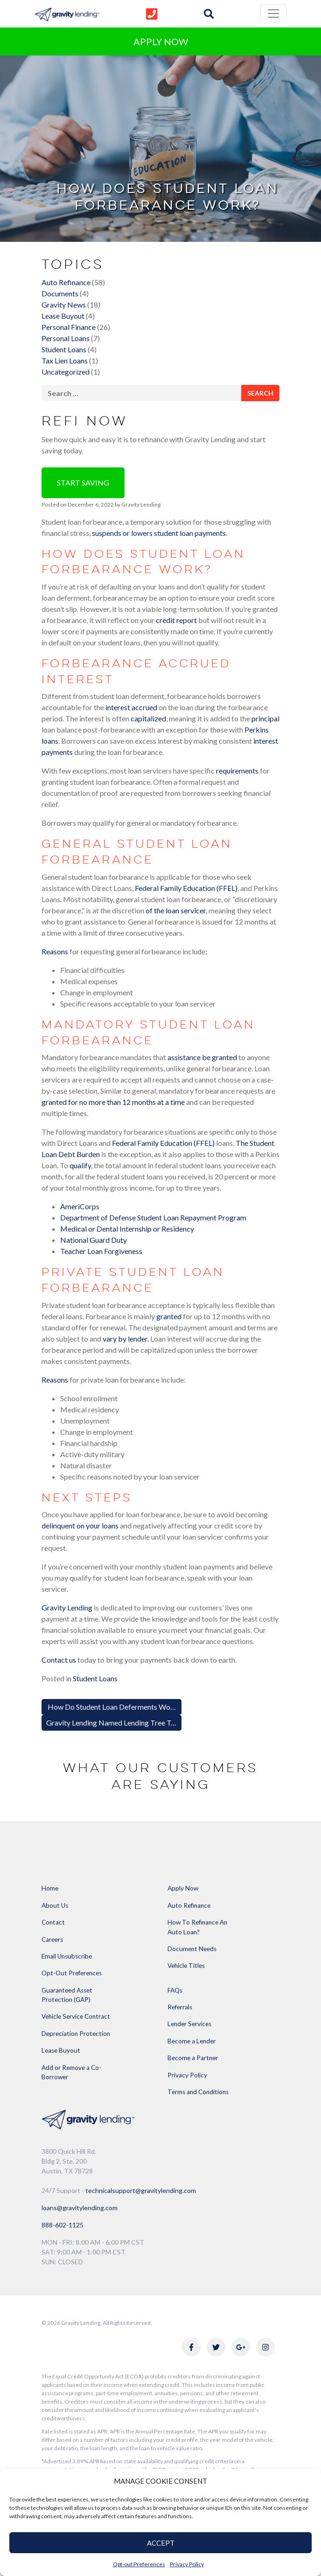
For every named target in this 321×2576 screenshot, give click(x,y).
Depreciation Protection (76, 2033)
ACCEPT (160, 2543)
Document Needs (191, 1949)
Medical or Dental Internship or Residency (127, 1228)
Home (50, 1888)
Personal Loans (66, 338)
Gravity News (64, 304)
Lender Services (189, 2024)
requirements (237, 770)
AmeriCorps (79, 1206)
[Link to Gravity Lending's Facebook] (191, 2347)
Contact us (59, 1659)
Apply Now (182, 1888)
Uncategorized (66, 371)
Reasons (55, 951)
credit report (176, 620)
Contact (53, 1922)
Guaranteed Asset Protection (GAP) (67, 1995)
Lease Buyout (63, 315)
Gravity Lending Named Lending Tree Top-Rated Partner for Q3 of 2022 (162, 1722)
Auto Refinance (66, 282)
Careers (52, 1939)
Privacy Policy (187, 2564)
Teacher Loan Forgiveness (101, 1251)
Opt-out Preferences (139, 2564)
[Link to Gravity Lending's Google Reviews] (240, 2347)
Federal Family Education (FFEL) (186, 888)
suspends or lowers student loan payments (159, 532)
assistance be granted (202, 1057)
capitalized (148, 718)
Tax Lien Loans (65, 360)
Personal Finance (69, 326)
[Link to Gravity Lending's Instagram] (265, 2347)
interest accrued (131, 707)
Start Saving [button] (83, 482)
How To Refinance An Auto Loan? (197, 1926)
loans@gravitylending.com (80, 2208)
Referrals (179, 2007)
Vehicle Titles (186, 1965)
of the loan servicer (176, 910)
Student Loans (64, 349)
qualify (80, 1165)
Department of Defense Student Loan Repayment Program (153, 1217)
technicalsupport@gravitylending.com (140, 2190)
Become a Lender (191, 2041)
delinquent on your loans (80, 1525)
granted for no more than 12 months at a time (113, 1101)
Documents (60, 293)
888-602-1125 (63, 2225)
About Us (55, 1905)
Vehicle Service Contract (76, 2016)
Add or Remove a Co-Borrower (71, 2072)
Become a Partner (192, 2058)
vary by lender (125, 1338)
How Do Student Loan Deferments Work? (113, 1706)
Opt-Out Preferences (72, 1973)
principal (265, 718)
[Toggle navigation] (273, 13)
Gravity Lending (140, 504)
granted (168, 1316)
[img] (209, 14)
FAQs (174, 1990)
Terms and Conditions (198, 2092)
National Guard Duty (93, 1239)
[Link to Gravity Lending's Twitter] (216, 2347)
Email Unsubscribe (67, 1956)
